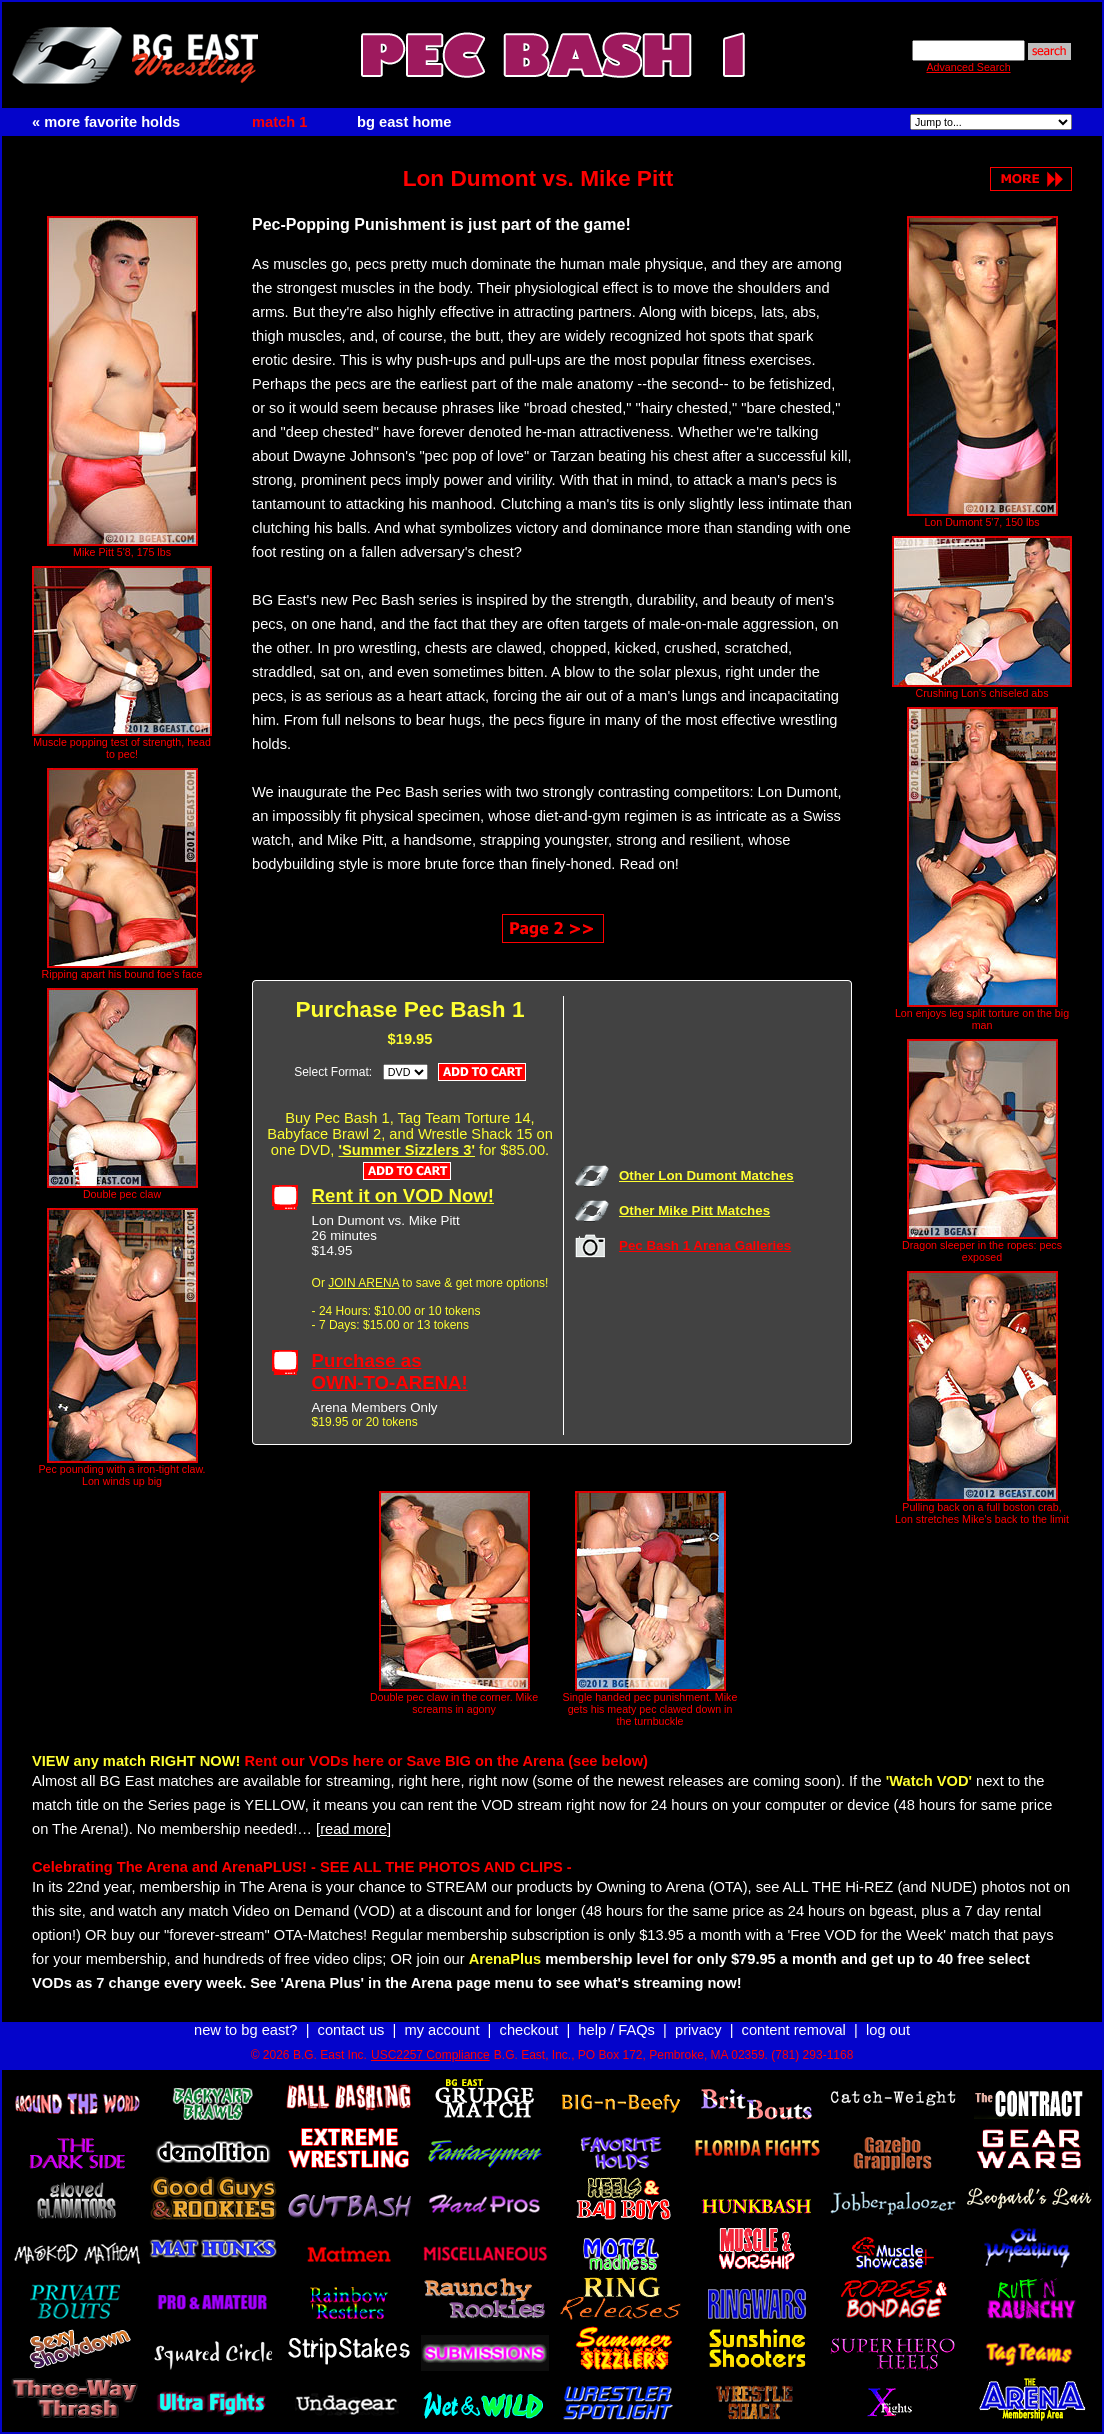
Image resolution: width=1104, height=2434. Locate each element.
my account (442, 2030)
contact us (351, 2030)
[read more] (353, 1829)
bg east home (404, 122)
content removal (794, 2030)
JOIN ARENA (363, 1283)
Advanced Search (968, 67)
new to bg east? (245, 2030)
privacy (698, 2030)
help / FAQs (616, 2030)
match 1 (279, 122)
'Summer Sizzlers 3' (406, 1150)
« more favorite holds (106, 122)
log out (888, 2030)
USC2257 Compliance (430, 2055)
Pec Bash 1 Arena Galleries (705, 1245)
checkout (529, 2030)
